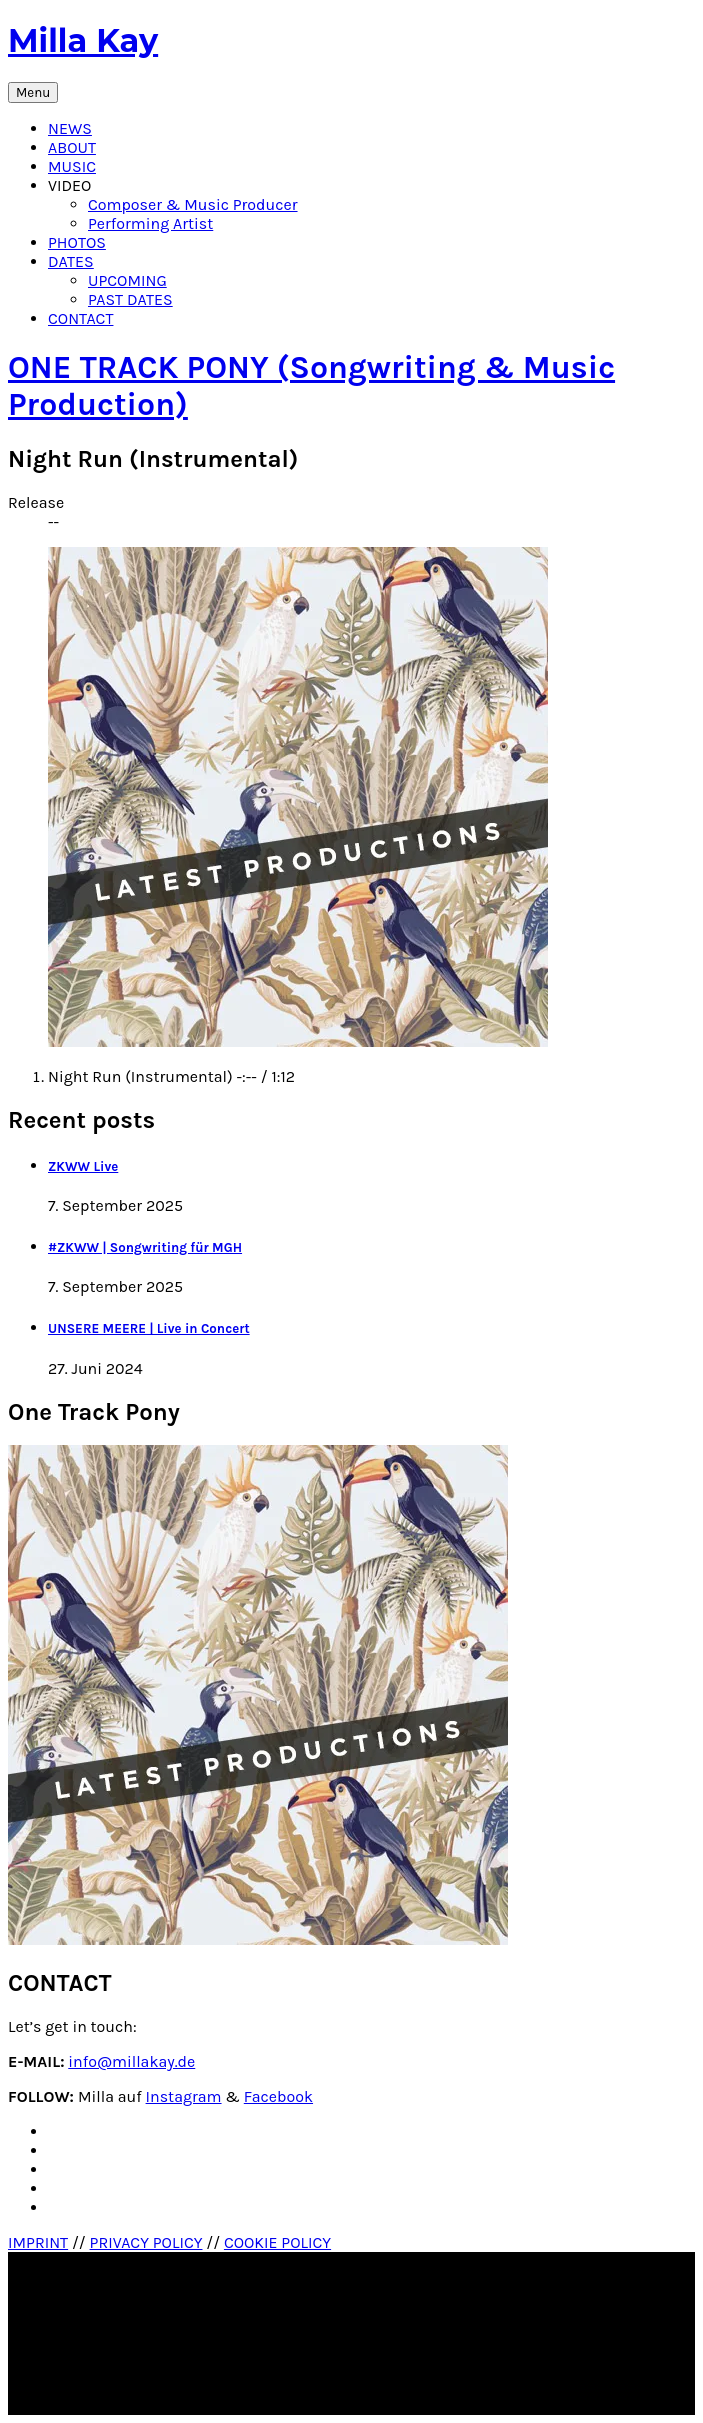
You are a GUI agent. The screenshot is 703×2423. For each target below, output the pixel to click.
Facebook (278, 2096)
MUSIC (72, 166)
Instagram (184, 2096)
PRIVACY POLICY (146, 2242)
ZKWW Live (83, 1166)
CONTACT (80, 318)
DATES (71, 261)
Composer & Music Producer (193, 204)
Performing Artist (150, 223)
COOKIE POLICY (277, 2242)
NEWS (70, 128)
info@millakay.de (131, 2061)
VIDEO (69, 185)
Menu (33, 92)
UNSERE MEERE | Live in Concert (149, 1328)
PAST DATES (130, 299)
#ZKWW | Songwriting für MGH (145, 1247)
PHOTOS (77, 242)
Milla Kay (83, 40)
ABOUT (72, 147)
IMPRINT (38, 2242)
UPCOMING (127, 280)
